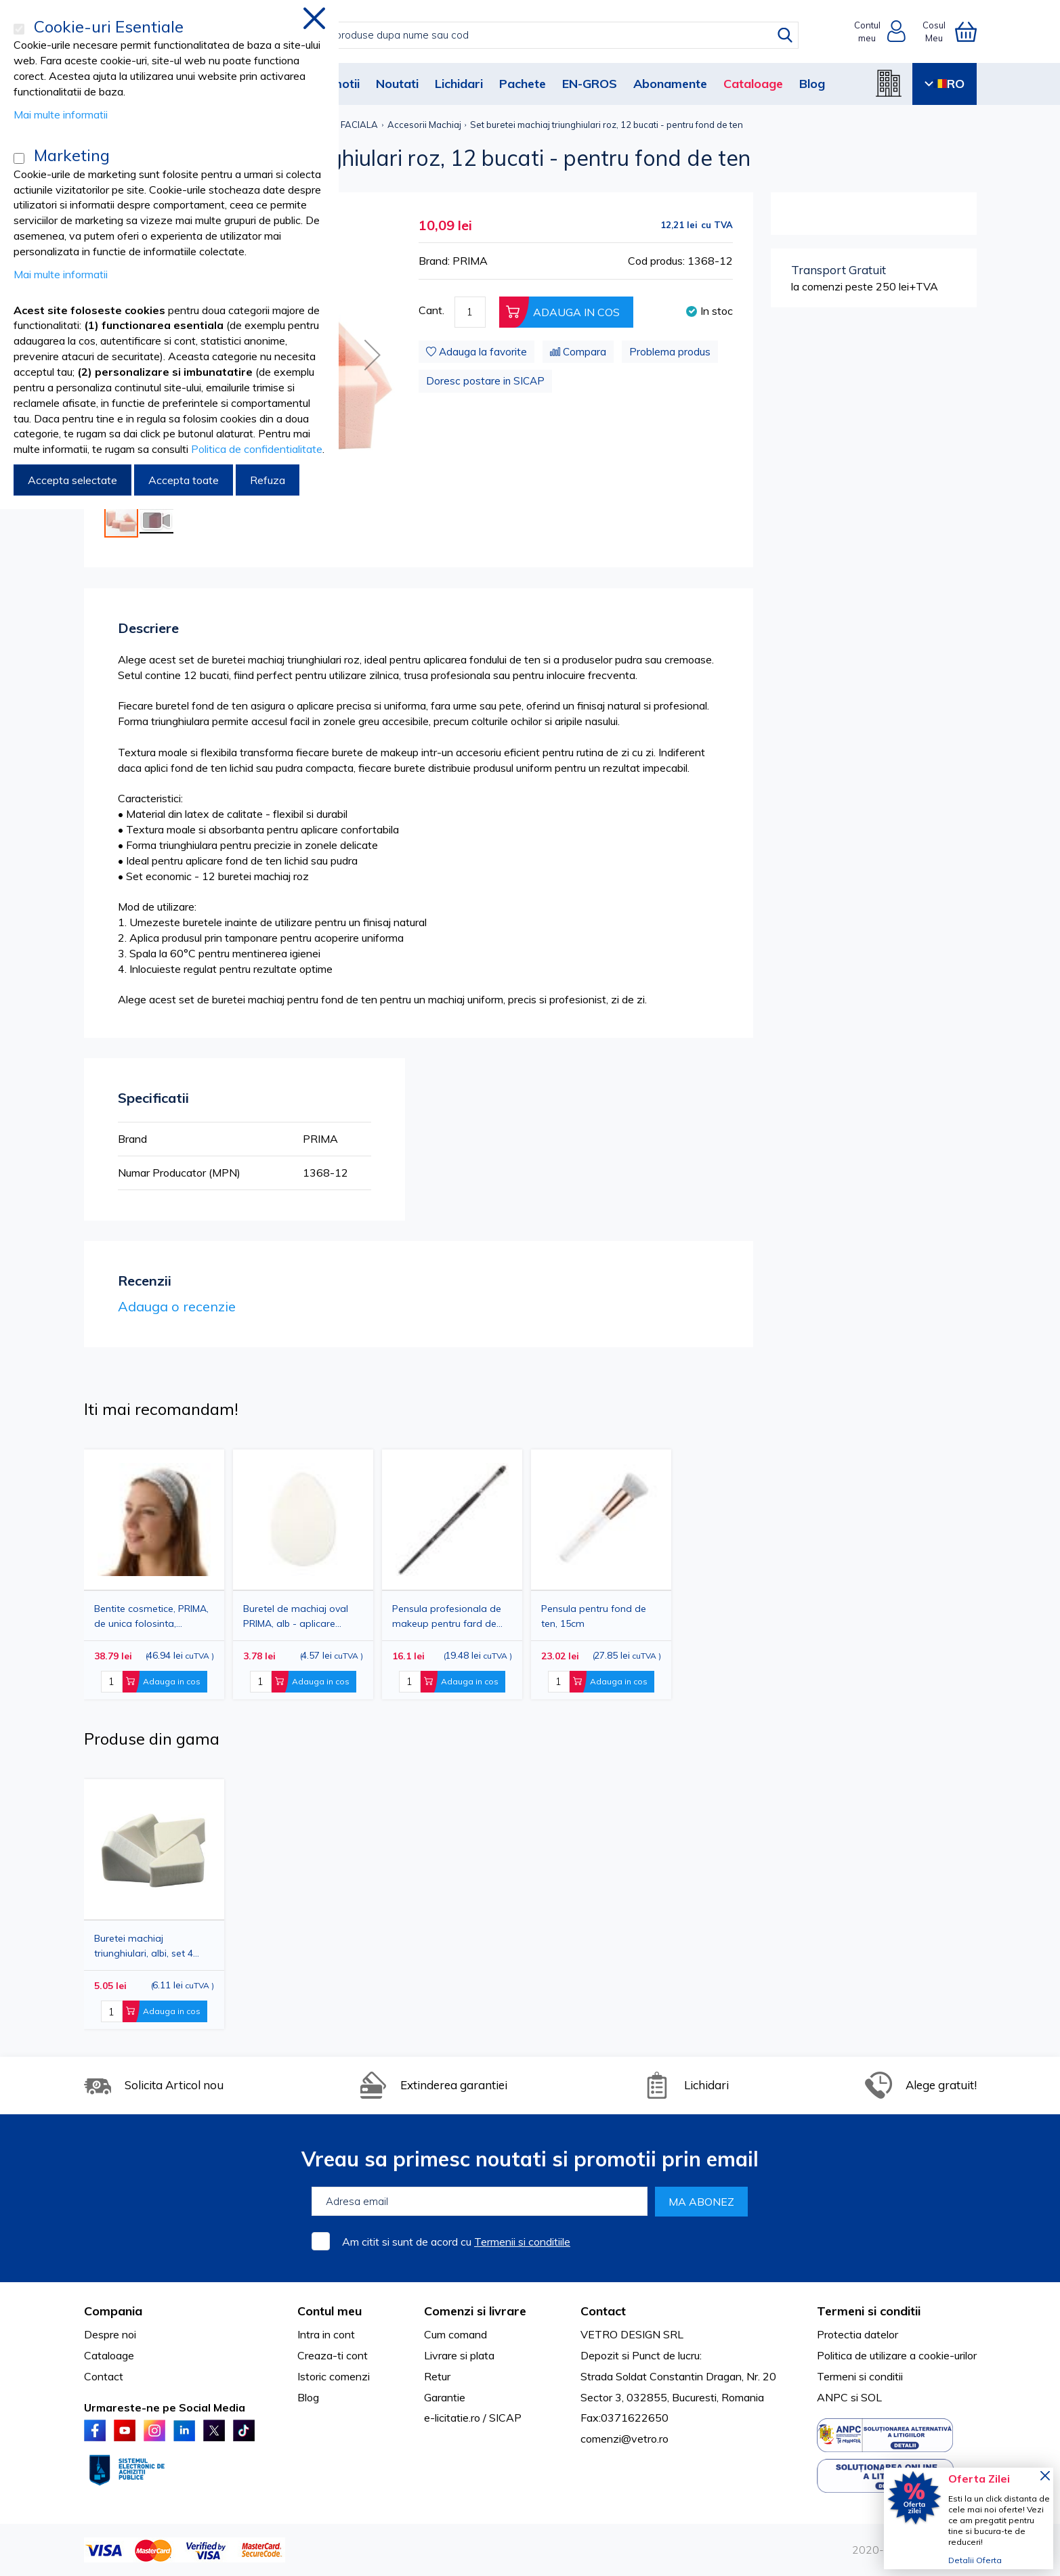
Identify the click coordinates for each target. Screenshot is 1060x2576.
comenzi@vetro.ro (624, 2438)
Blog (812, 83)
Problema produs (670, 351)
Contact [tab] (603, 2311)
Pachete (522, 83)
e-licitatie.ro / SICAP (473, 2417)
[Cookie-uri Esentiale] (19, 29)
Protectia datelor (857, 2334)
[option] (452, 1574)
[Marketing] (19, 158)
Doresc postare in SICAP (485, 380)
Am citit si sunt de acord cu (456, 2241)
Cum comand (455, 2334)
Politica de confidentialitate (256, 449)
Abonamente (670, 83)
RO (944, 83)
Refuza (267, 480)
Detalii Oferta (975, 2560)
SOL (871, 2397)
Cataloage (753, 83)
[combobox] (544, 35)
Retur (437, 2376)
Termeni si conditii (860, 2376)
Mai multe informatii (61, 114)
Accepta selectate (72, 480)
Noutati (397, 83)
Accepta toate (183, 480)
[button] (372, 354)
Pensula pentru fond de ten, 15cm (593, 1616)
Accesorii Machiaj (424, 124)
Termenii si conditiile (522, 2241)
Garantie (444, 2397)
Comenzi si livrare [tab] (475, 2311)
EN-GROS (589, 83)
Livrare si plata (459, 2355)
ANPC (832, 2397)
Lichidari (459, 83)
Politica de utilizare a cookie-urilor (897, 2355)
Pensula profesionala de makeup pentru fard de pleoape (446, 1616)
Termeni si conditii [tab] (868, 2311)
